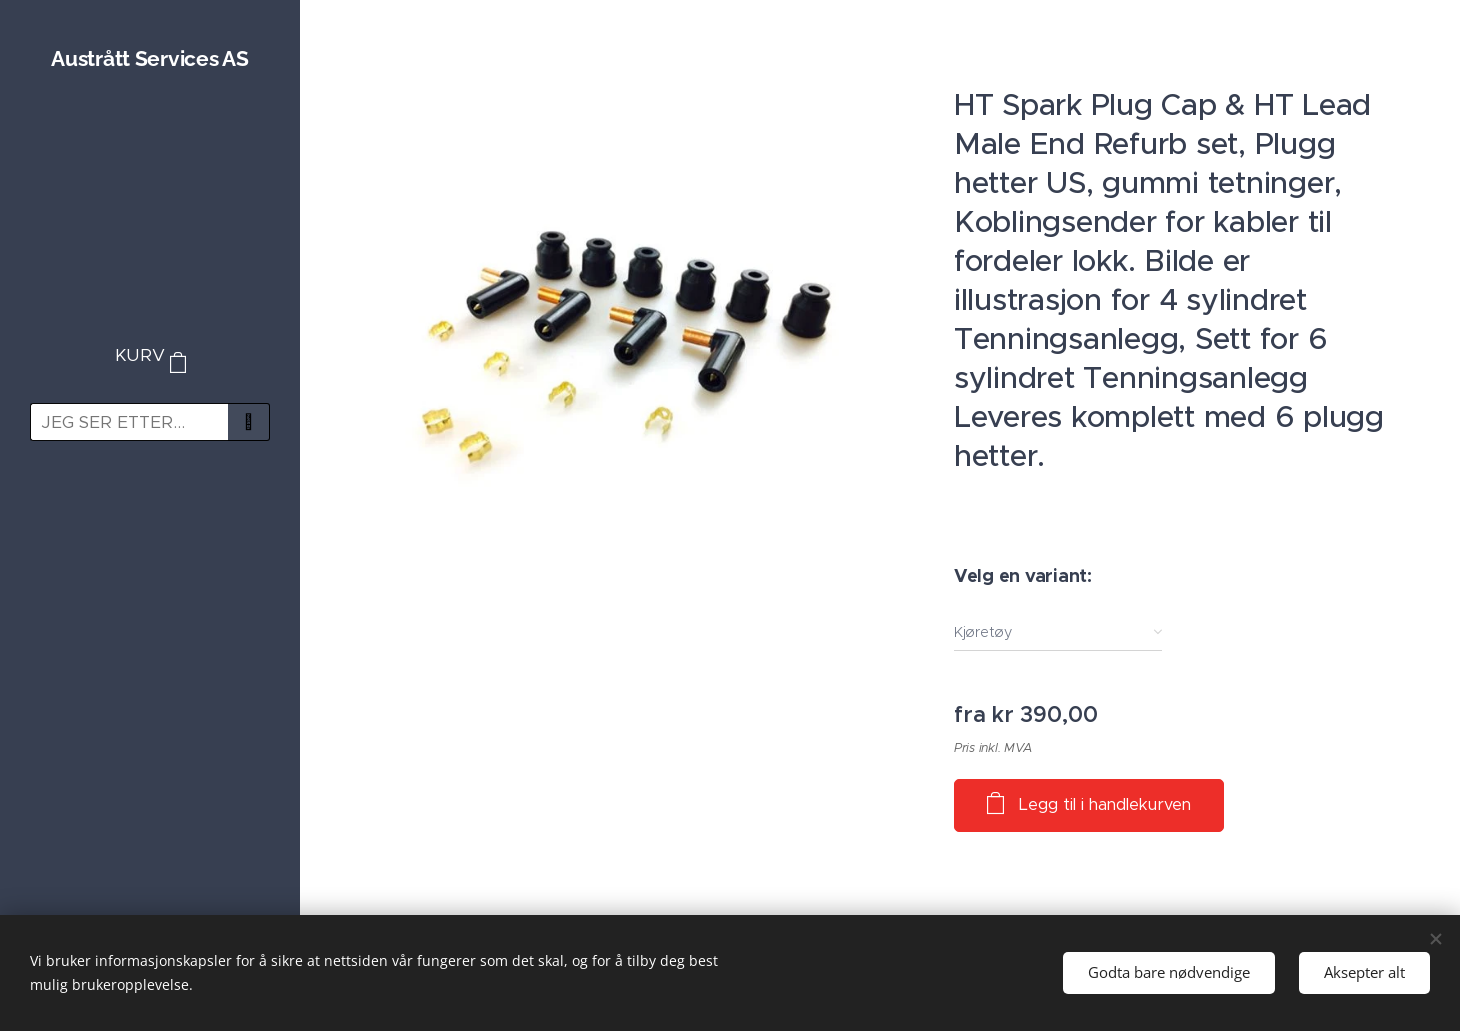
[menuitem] (150, 514)
